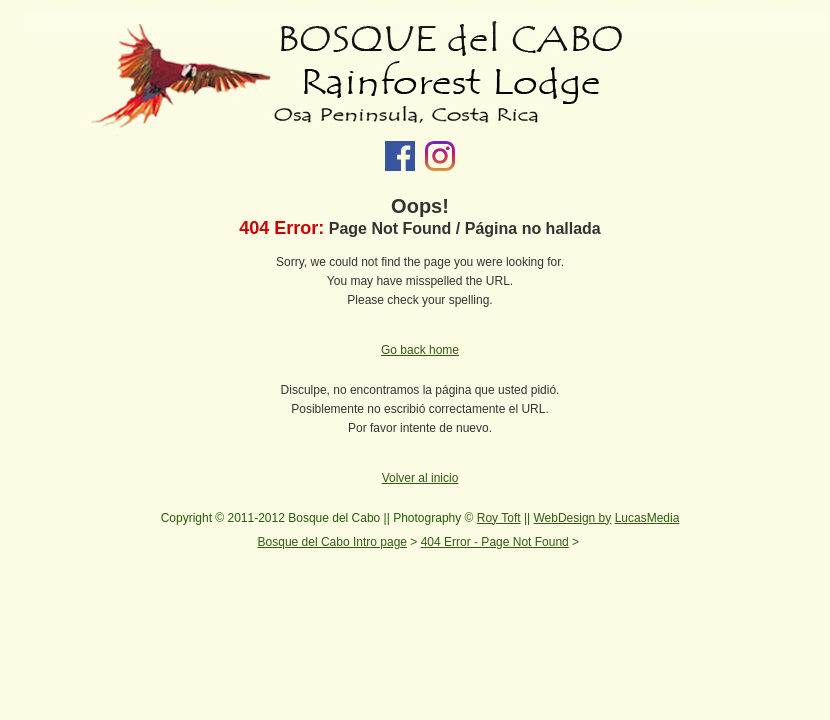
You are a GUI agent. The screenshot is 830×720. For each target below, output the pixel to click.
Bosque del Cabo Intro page (332, 542)
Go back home (420, 350)
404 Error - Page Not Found (495, 542)
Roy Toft (499, 518)
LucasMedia (647, 518)
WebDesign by (572, 518)
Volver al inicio (420, 478)
